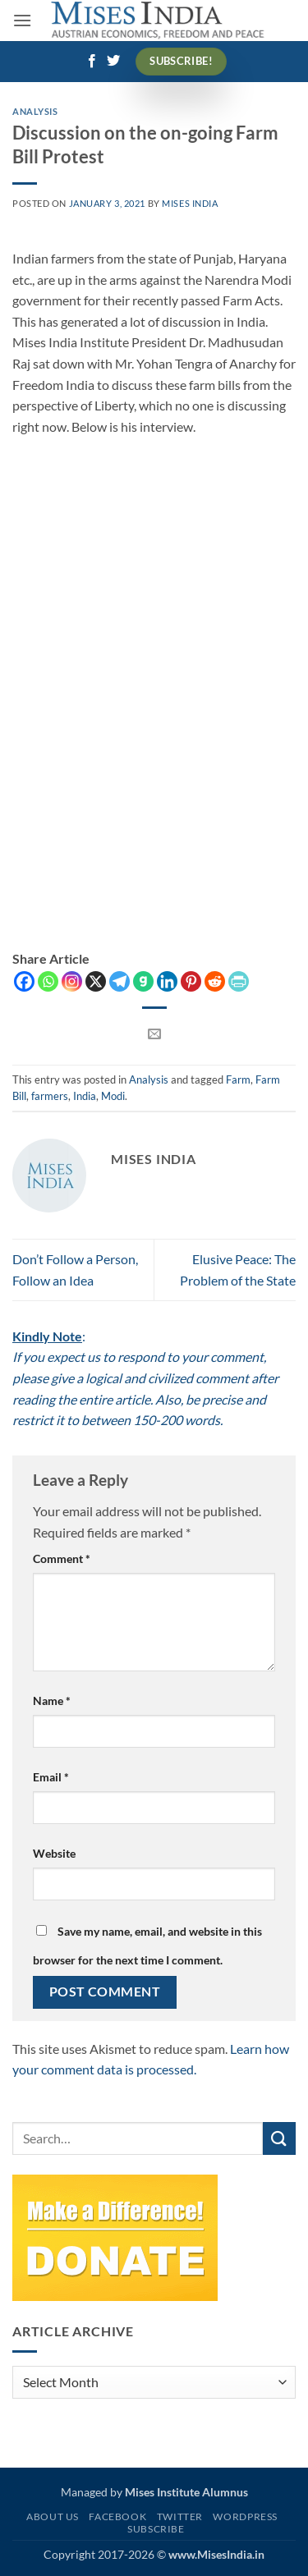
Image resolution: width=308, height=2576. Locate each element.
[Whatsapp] (48, 981)
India (84, 1095)
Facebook (117, 2516)
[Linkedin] (167, 981)
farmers (49, 1095)
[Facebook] (24, 981)
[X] (95, 981)
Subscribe (156, 2529)
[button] (22, 20)
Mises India (190, 203)
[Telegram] (119, 981)
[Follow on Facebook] (92, 61)
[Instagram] (72, 981)
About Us (52, 2516)
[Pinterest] (191, 981)
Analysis (34, 111)
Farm (238, 1079)
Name (52, 1700)
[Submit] (279, 2138)
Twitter (180, 2516)
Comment (61, 1558)
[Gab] (143, 981)
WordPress (245, 2516)
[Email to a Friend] (153, 1034)
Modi (113, 1095)
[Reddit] (215, 981)
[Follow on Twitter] (113, 61)
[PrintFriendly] (238, 981)
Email (51, 1777)
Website (54, 1853)
